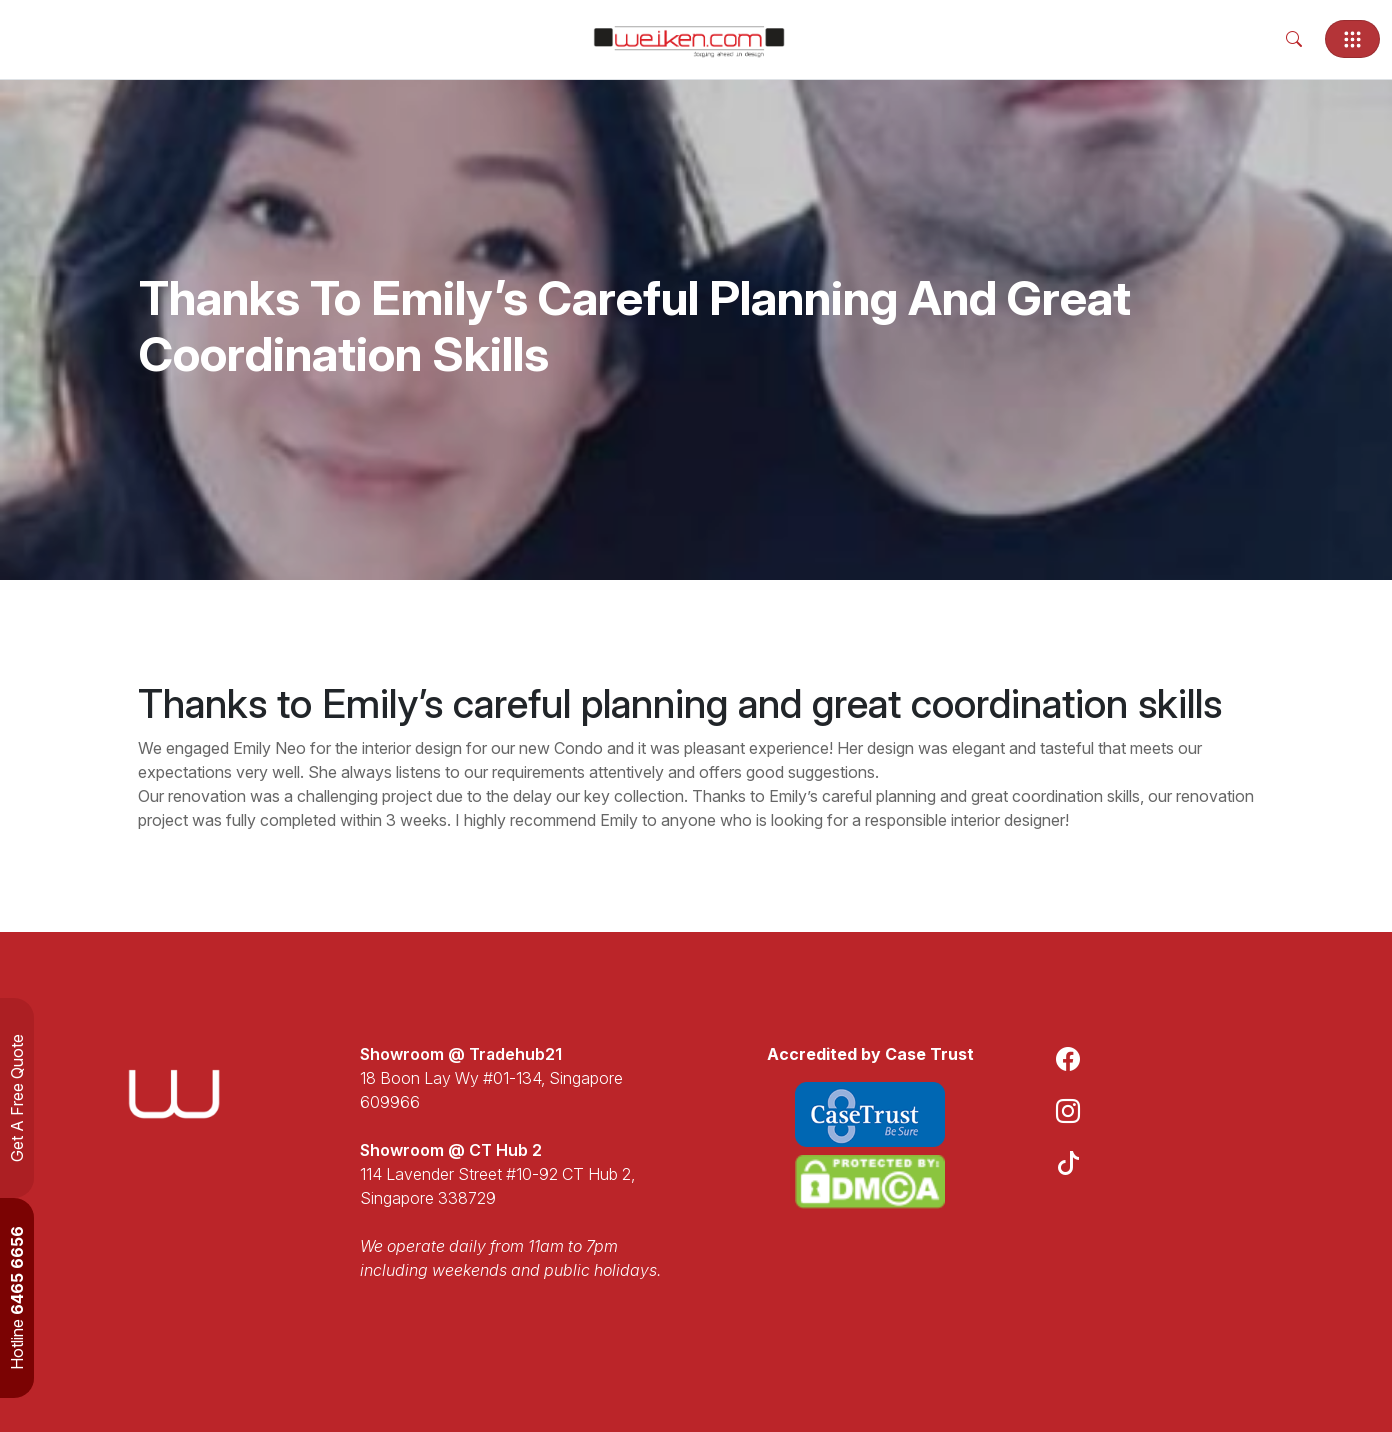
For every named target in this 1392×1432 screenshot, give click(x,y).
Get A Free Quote (17, 1098)
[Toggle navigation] (1352, 39)
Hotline (17, 1298)
